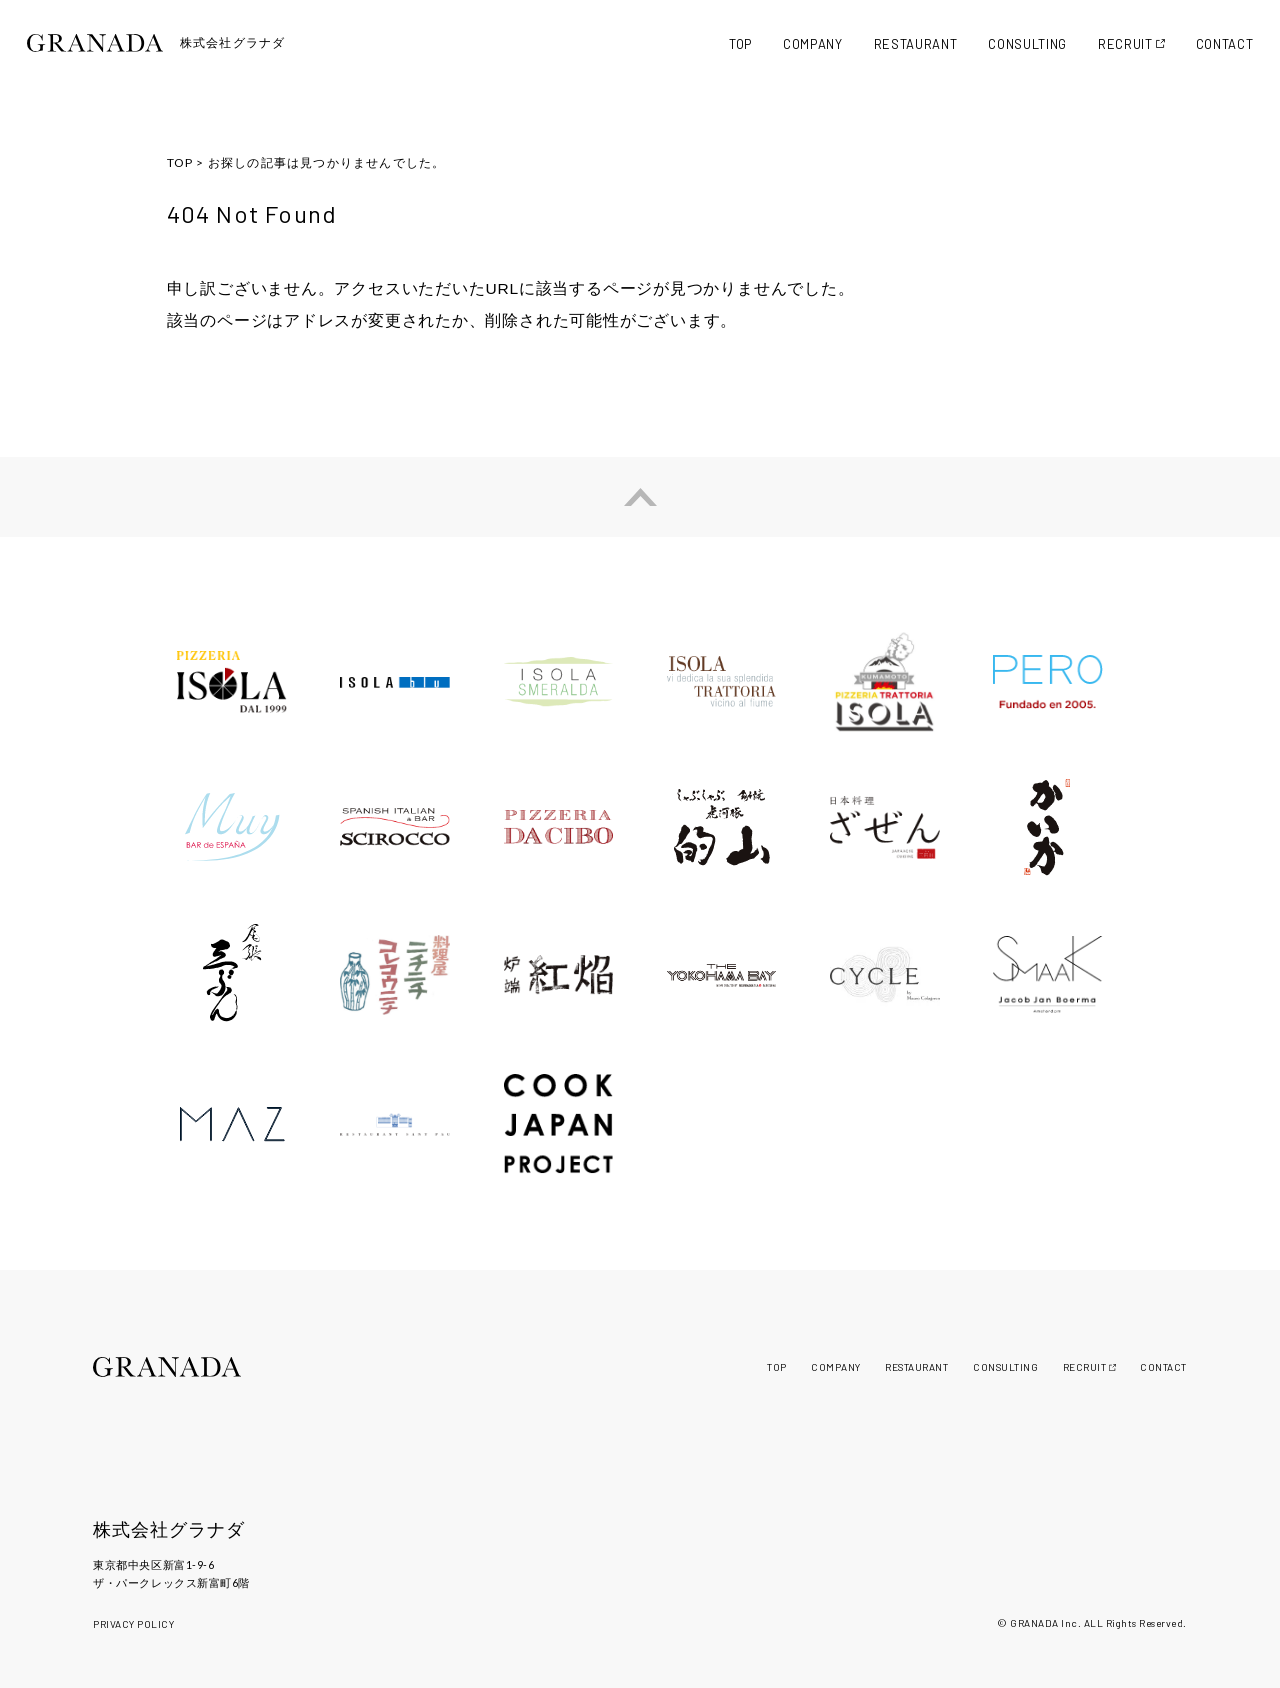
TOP (740, 44)
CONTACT (1225, 44)
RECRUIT (1125, 44)
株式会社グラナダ (168, 1530)
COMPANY (813, 44)
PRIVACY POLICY (133, 1624)
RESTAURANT (916, 44)
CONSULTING (1027, 44)
